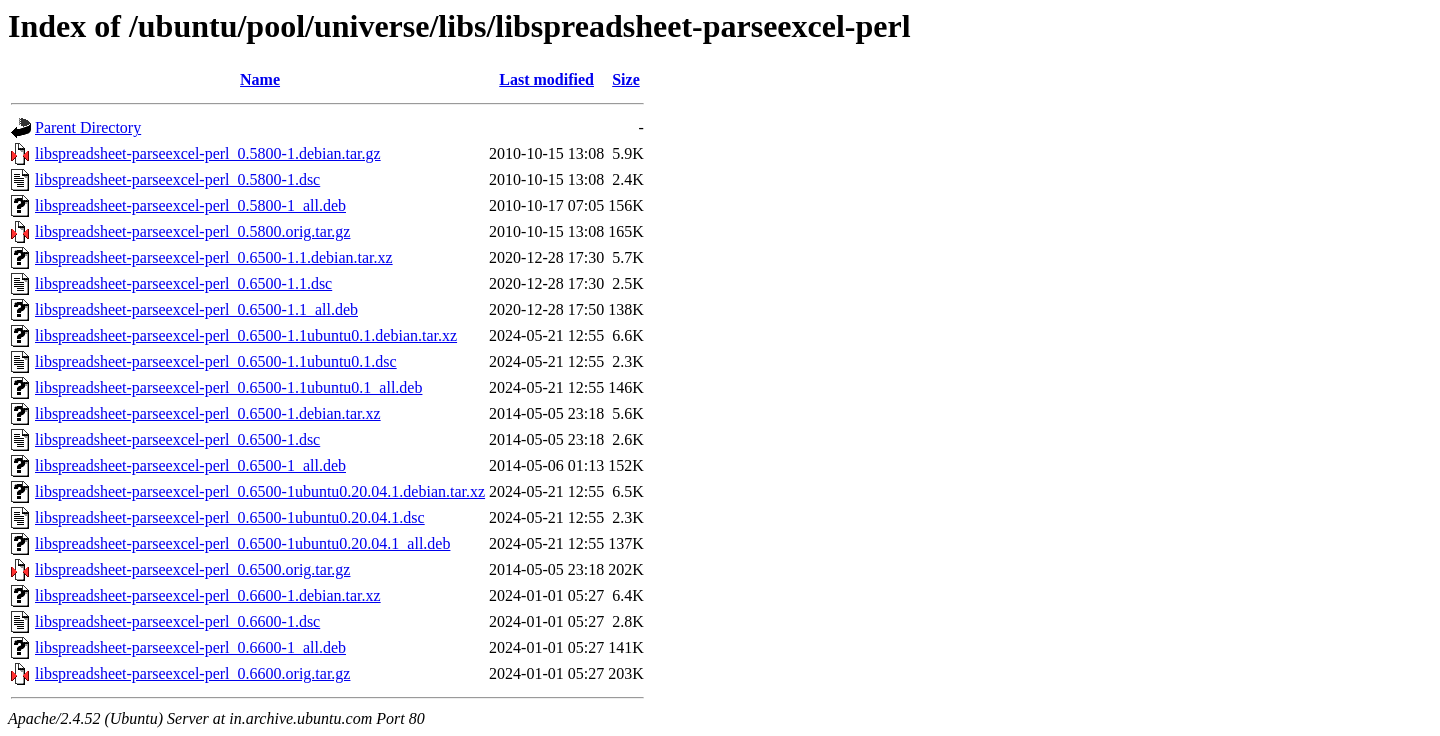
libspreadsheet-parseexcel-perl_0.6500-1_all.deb (190, 465)
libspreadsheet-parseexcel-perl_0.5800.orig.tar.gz (192, 231)
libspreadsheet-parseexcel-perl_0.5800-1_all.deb (190, 205)
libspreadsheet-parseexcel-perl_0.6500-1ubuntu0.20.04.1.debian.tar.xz (260, 491)
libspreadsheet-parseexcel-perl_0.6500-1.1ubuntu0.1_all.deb (228, 387)
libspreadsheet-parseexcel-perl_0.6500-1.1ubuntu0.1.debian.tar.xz (246, 335)
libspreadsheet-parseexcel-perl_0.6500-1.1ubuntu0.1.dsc (216, 361)
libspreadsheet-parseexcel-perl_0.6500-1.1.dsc (183, 283)
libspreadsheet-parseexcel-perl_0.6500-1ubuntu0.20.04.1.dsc (230, 517)
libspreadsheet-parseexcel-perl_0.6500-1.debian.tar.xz (208, 413)
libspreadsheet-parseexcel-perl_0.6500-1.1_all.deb (196, 309)
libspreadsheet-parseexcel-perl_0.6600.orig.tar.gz (192, 673)
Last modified (546, 79)
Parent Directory (88, 127)
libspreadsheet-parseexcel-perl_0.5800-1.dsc (177, 179)
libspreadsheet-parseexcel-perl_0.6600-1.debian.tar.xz (208, 595)
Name (260, 79)
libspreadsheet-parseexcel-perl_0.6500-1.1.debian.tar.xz (214, 257)
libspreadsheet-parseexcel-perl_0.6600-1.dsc (177, 621)
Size (626, 79)
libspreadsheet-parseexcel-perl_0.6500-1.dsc (177, 439)
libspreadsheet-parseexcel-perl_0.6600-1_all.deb (190, 647)
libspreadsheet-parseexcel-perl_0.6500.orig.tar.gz (192, 569)
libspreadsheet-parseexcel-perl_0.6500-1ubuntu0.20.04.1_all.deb (242, 543)
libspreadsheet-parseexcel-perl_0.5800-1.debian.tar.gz (208, 153)
